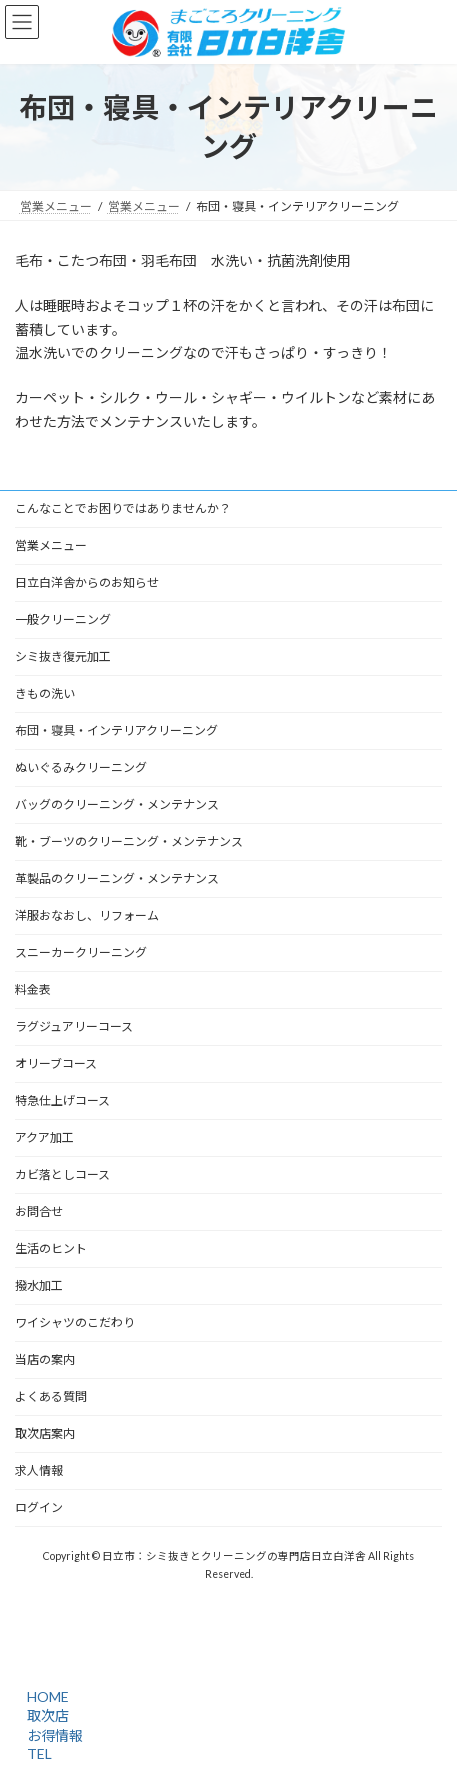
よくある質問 (51, 1396)
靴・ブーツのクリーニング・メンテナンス (129, 841)
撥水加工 (39, 1285)
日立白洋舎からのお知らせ (87, 582)
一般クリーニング (63, 619)
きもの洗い (45, 693)
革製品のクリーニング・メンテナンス (117, 878)
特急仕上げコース (62, 1100)
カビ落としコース (62, 1174)
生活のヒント (51, 1248)
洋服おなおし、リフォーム (87, 915)
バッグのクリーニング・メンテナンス (117, 804)
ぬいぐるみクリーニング (81, 767)
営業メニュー (51, 545)
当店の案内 (45, 1359)
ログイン (39, 1507)
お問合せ (39, 1211)
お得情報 (52, 1735)
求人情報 (39, 1470)
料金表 (33, 989)
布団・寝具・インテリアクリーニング (116, 730)
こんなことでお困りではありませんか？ (123, 508)
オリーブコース (56, 1063)
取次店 (45, 1715)
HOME (45, 1696)
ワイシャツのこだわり (75, 1322)
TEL (36, 1753)
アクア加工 (44, 1137)
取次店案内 (45, 1433)
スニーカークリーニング (81, 952)
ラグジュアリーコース (74, 1026)
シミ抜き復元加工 (63, 656)
